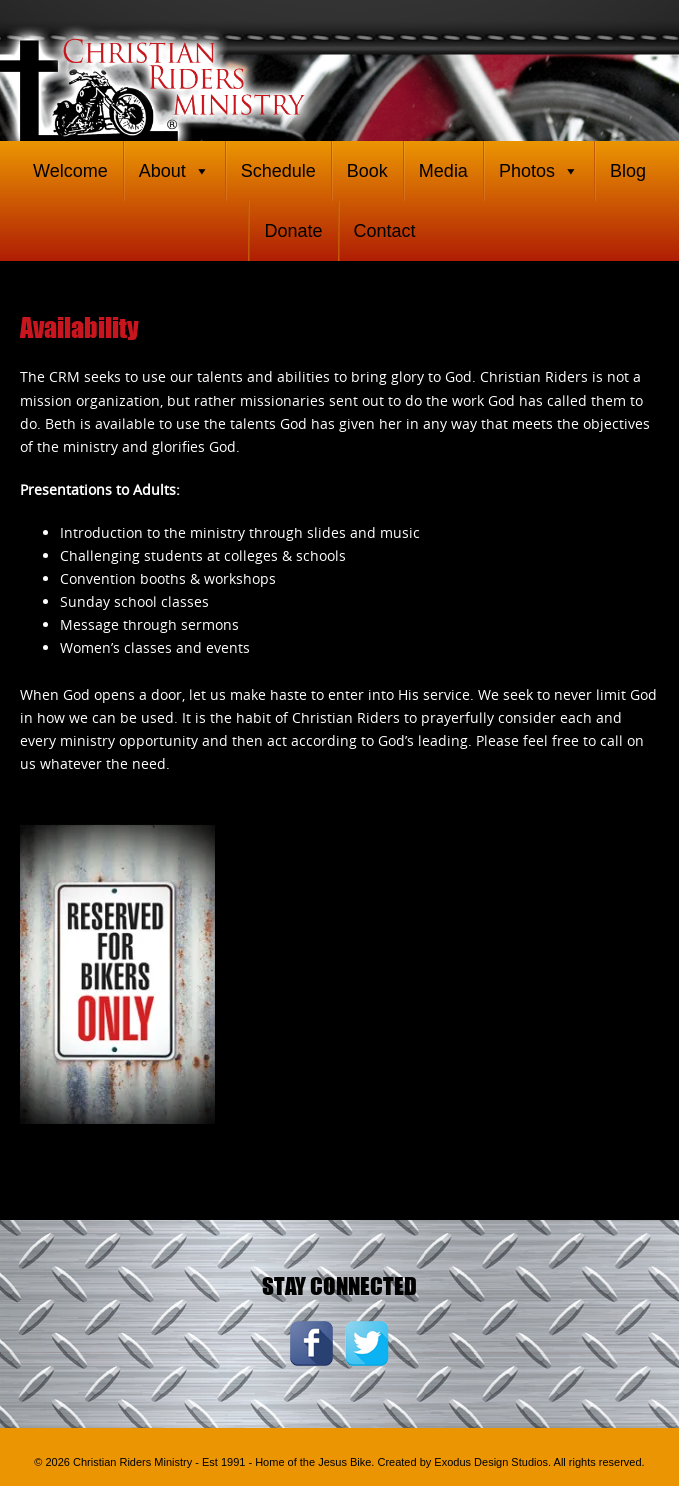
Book (367, 171)
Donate (293, 231)
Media (443, 171)
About (174, 171)
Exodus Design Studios (491, 1462)
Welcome (70, 171)
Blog (628, 171)
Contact (385, 231)
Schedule (278, 171)
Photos (539, 171)
